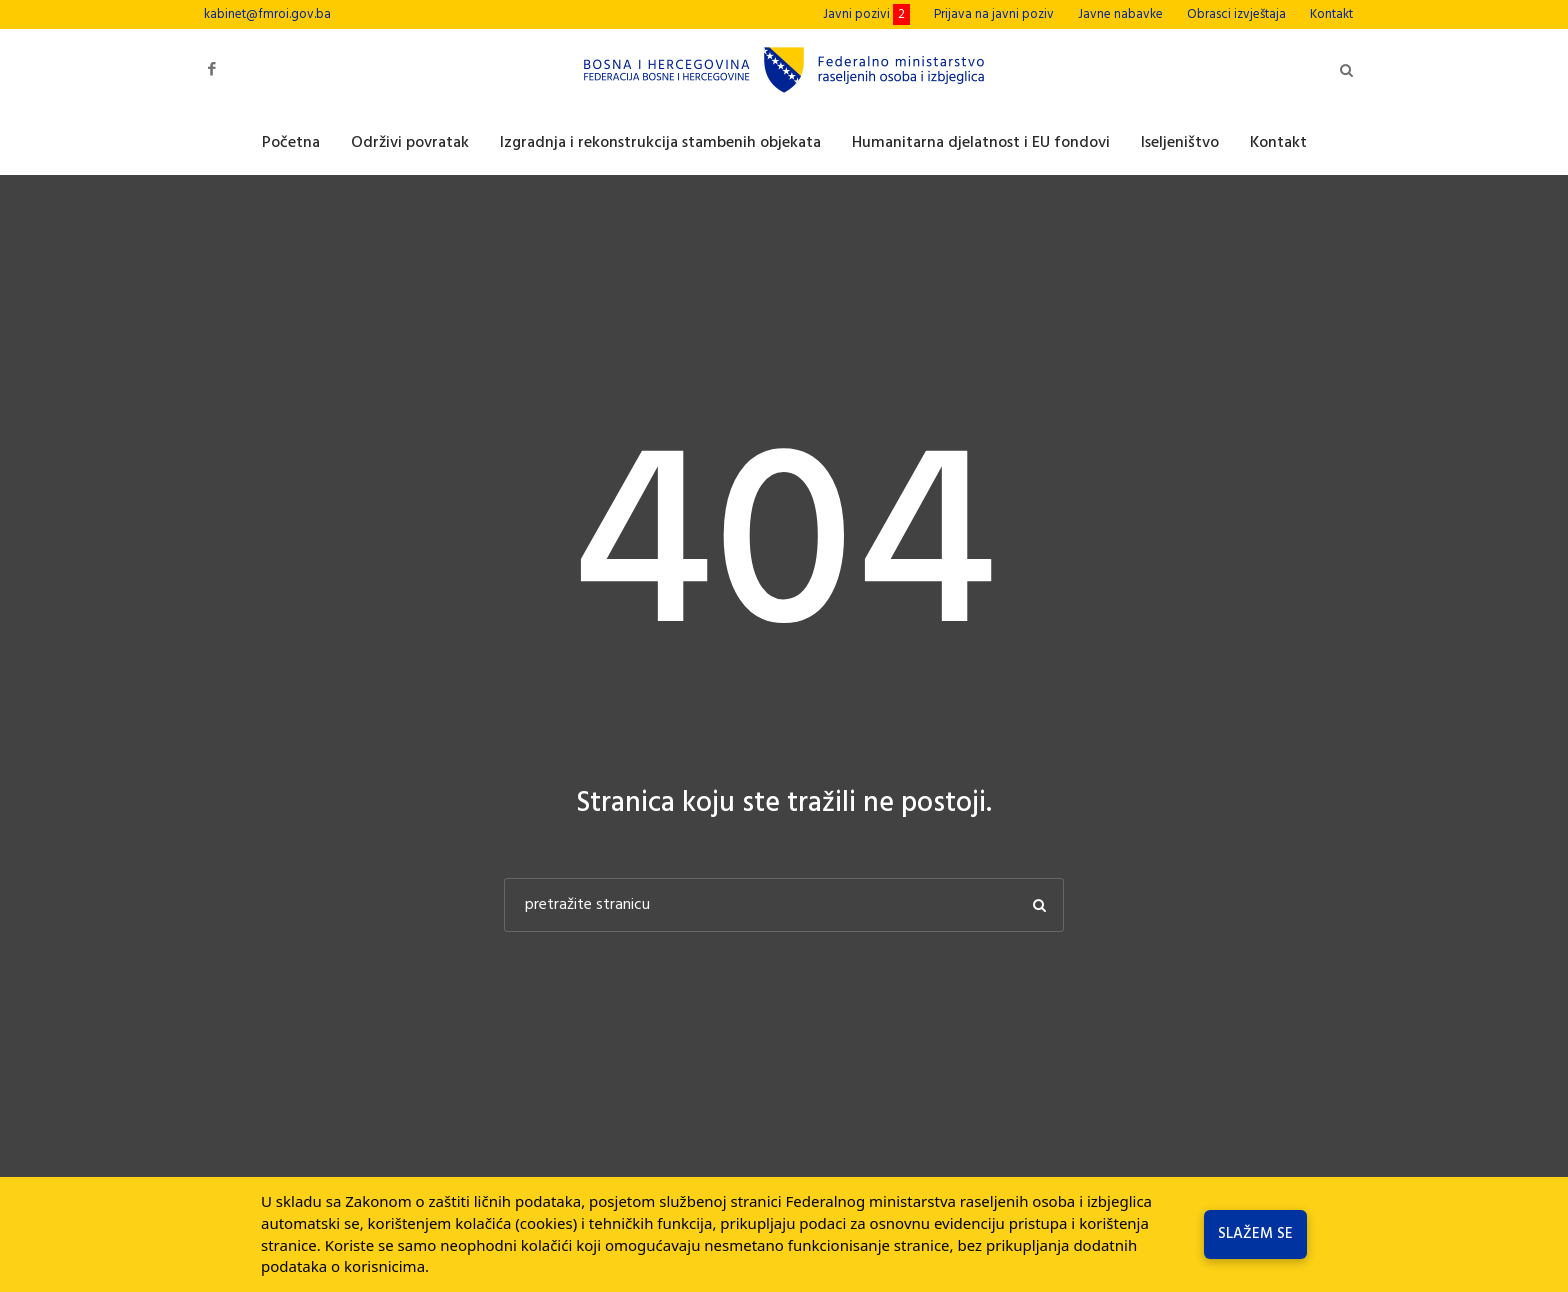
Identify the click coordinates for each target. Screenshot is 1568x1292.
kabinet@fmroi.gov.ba (267, 14)
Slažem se (1255, 1234)
